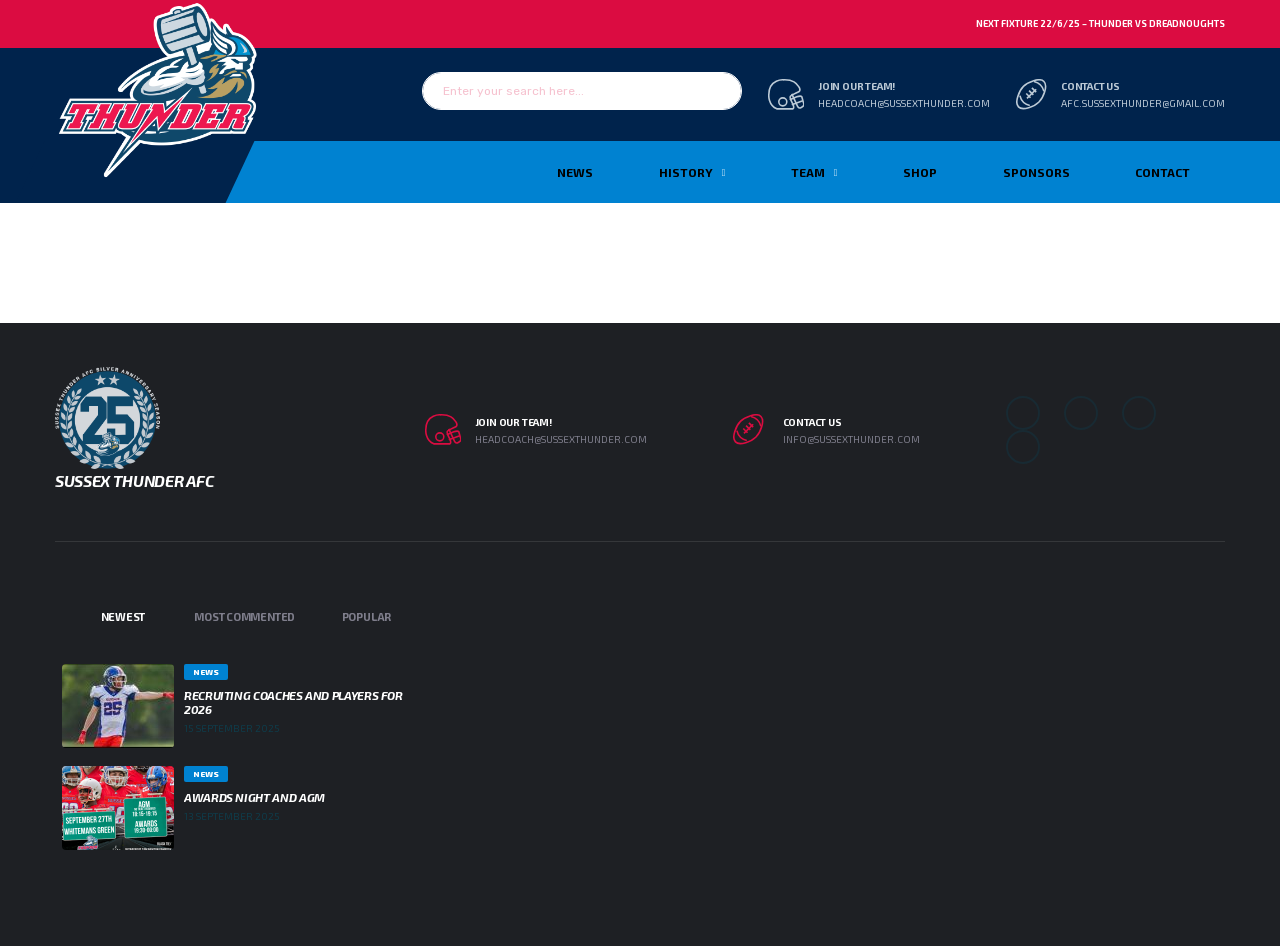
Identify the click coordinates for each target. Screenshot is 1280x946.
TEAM (808, 172)
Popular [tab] (366, 616)
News (575, 172)
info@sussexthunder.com (851, 439)
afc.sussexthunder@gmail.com (1143, 103)
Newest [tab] (123, 616)
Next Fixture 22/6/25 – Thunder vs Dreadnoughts (1100, 23)
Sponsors (1036, 172)
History (686, 172)
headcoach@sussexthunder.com (904, 103)
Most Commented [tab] (244, 616)
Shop (920, 172)
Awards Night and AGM (254, 797)
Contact (1162, 172)
